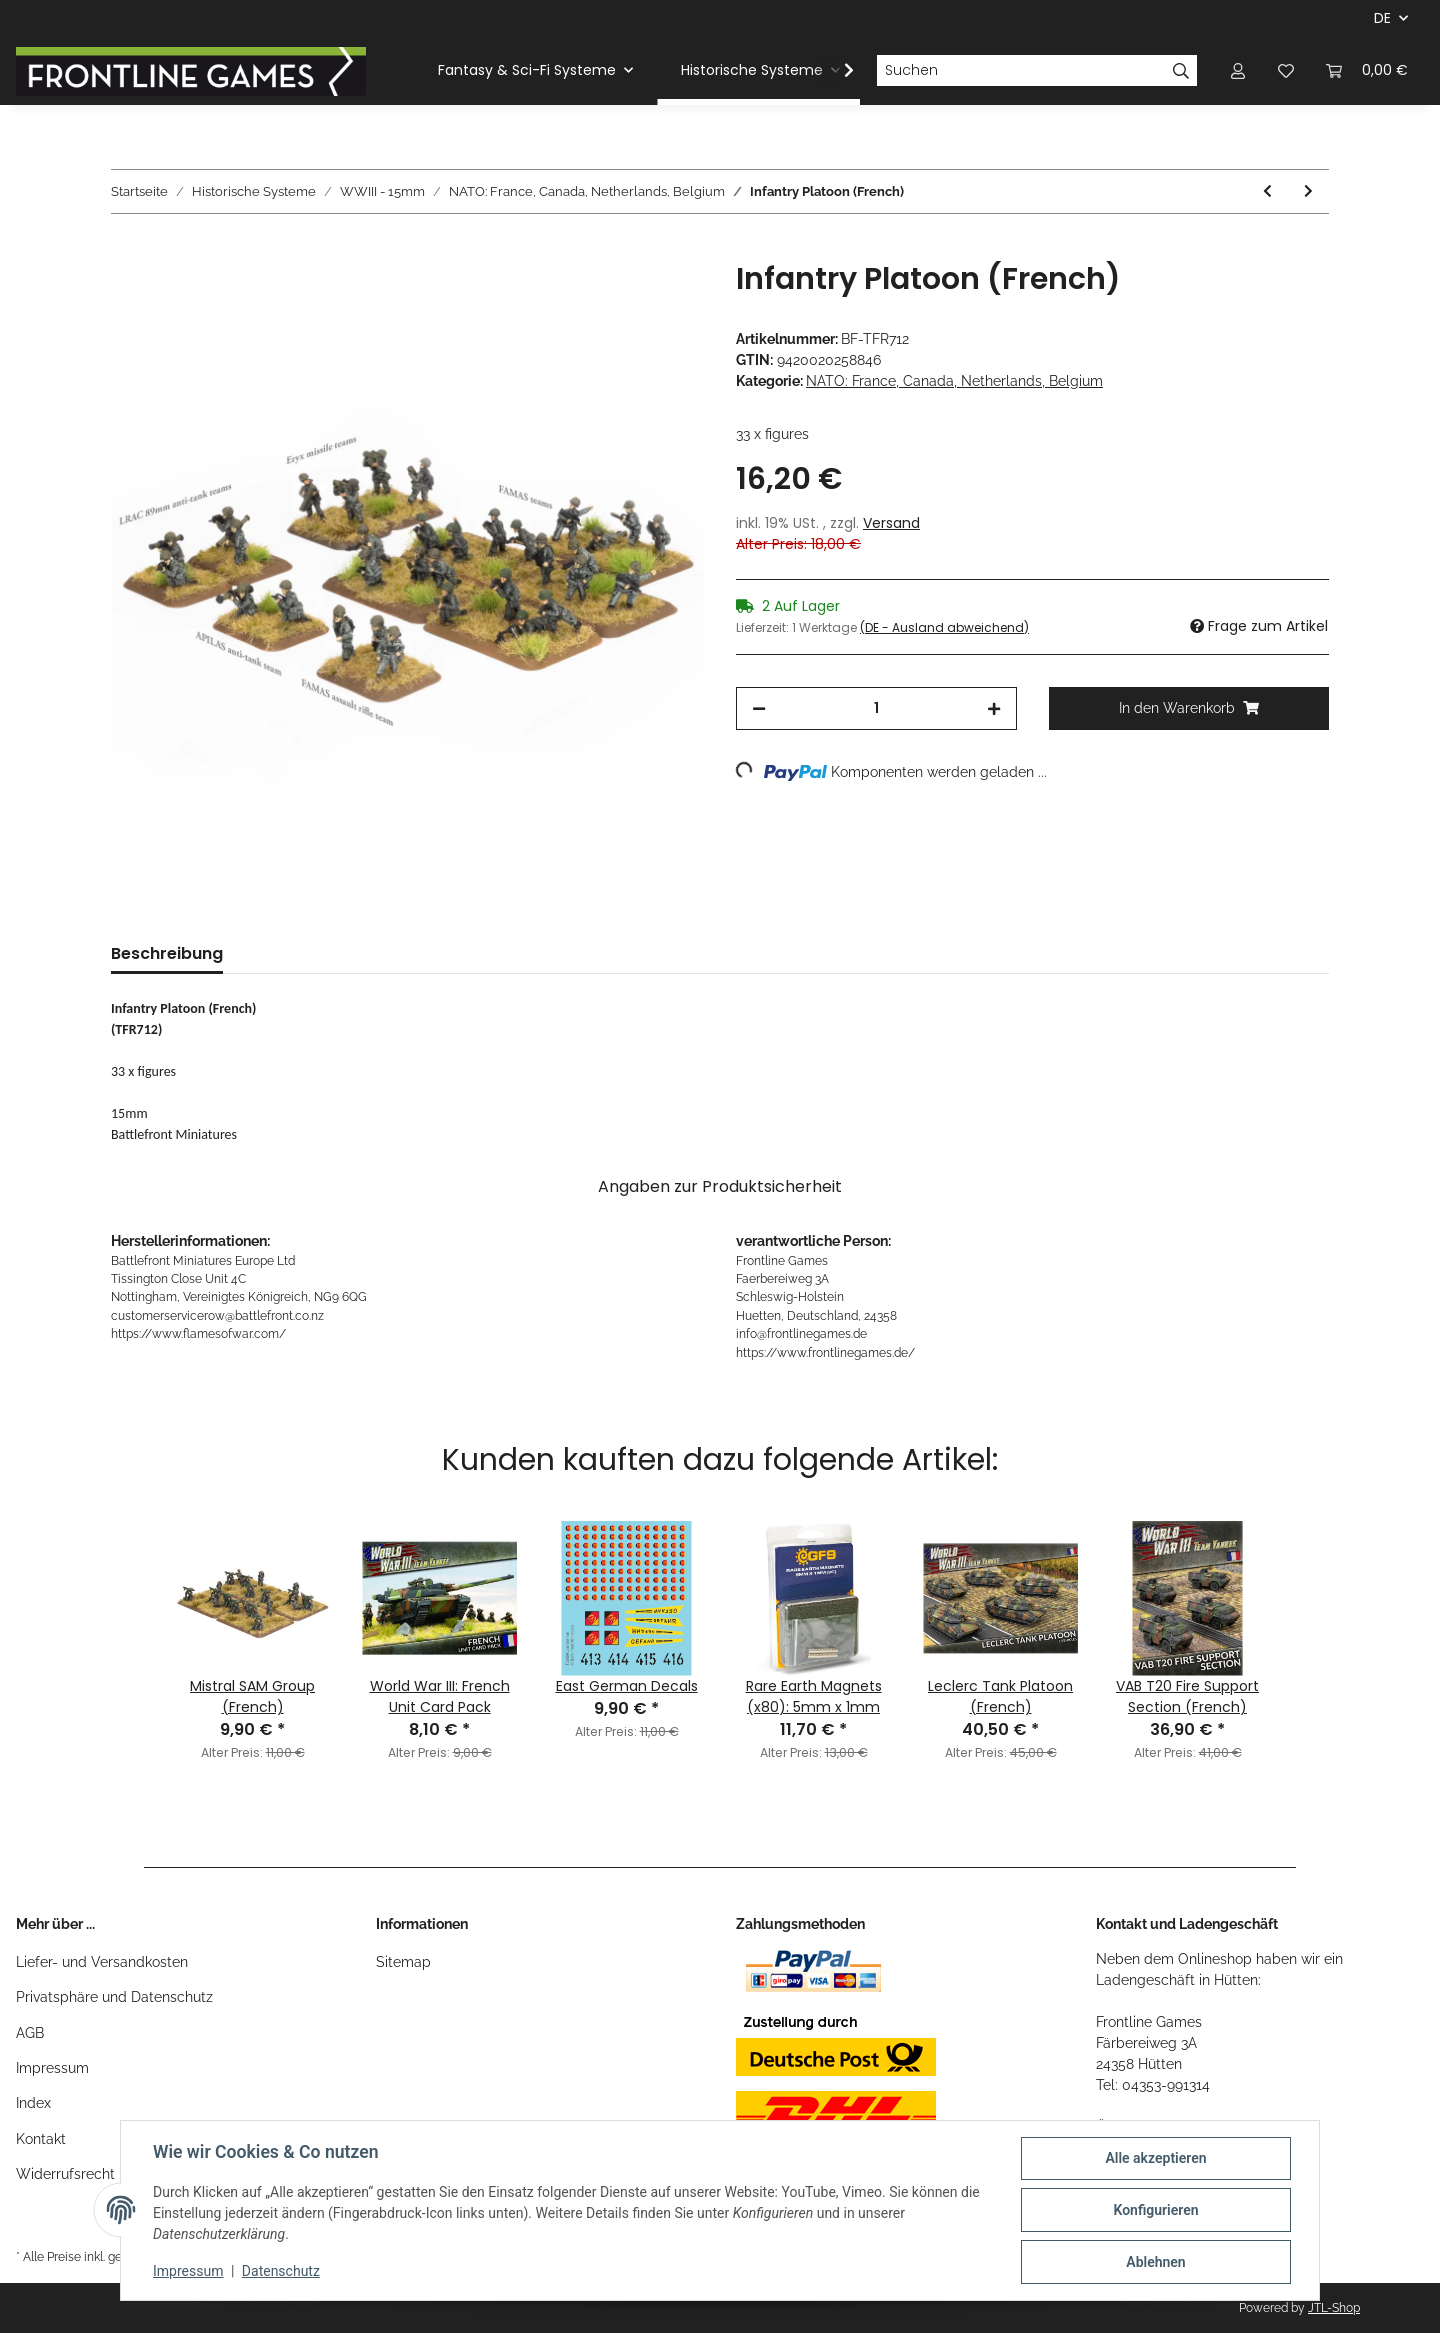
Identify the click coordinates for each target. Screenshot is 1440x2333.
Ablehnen (1155, 2262)
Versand (891, 523)
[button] (1238, 70)
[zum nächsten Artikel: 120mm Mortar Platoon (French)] (1308, 191)
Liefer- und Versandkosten (102, 1962)
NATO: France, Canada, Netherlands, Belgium (954, 381)
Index (33, 2103)
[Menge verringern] (759, 708)
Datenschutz (281, 2271)
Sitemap (403, 1962)
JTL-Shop (1334, 2308)
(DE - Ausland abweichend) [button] (944, 627)
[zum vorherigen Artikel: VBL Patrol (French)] (1267, 191)
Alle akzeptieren (1155, 2158)
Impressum (52, 2068)
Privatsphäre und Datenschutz (114, 1997)
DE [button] (1382, 18)
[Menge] (876, 708)
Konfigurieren (1155, 2210)
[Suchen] (1021, 71)
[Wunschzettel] (1286, 70)
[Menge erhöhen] (994, 708)
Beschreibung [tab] (167, 953)
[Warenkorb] (1367, 70)
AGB (30, 2033)
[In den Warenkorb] (127, 250)
